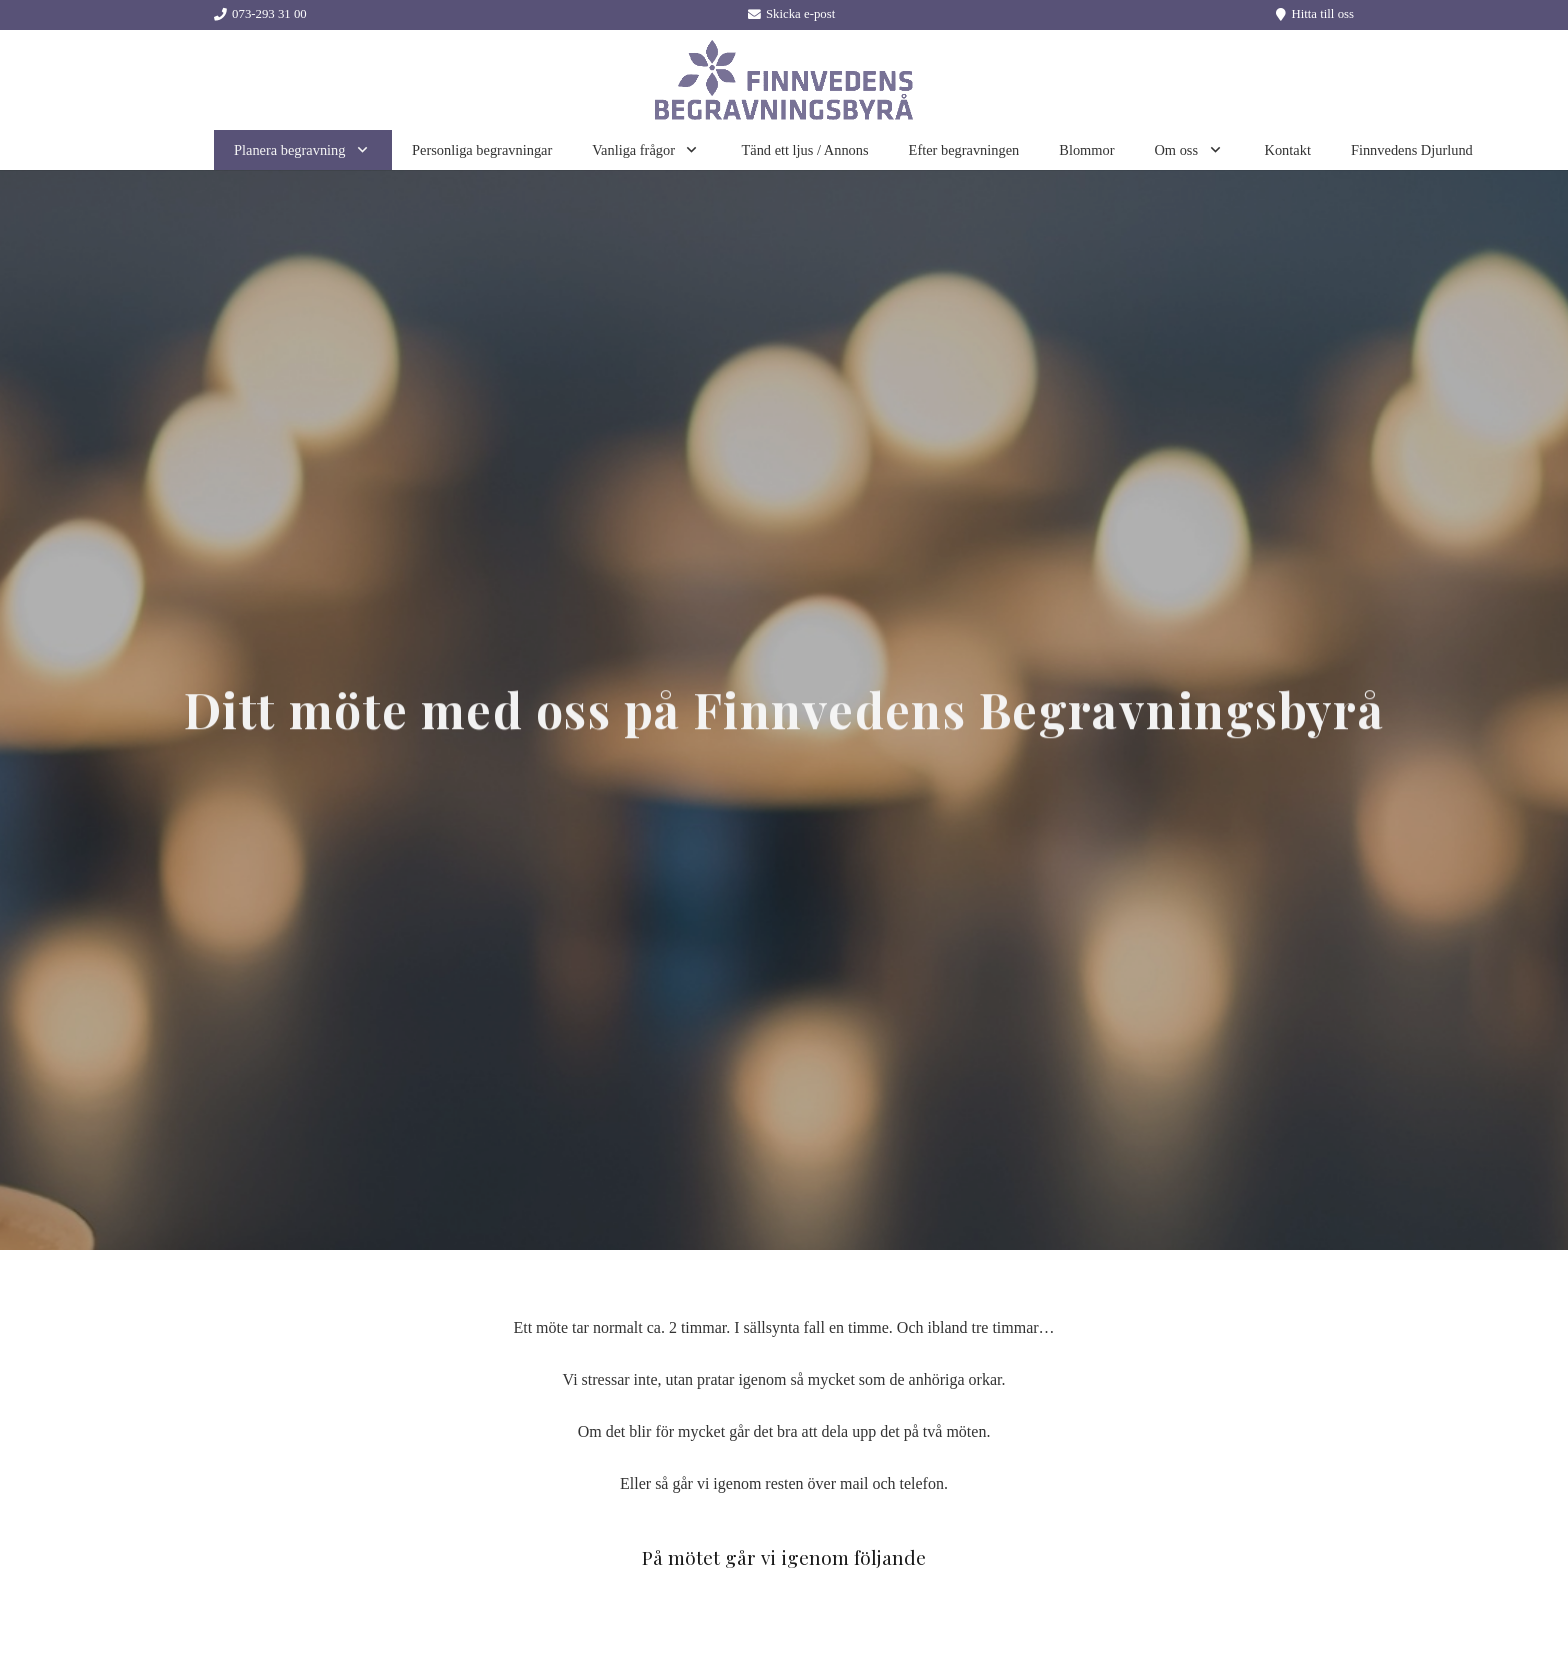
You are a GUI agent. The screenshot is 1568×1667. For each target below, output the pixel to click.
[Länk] (784, 80)
